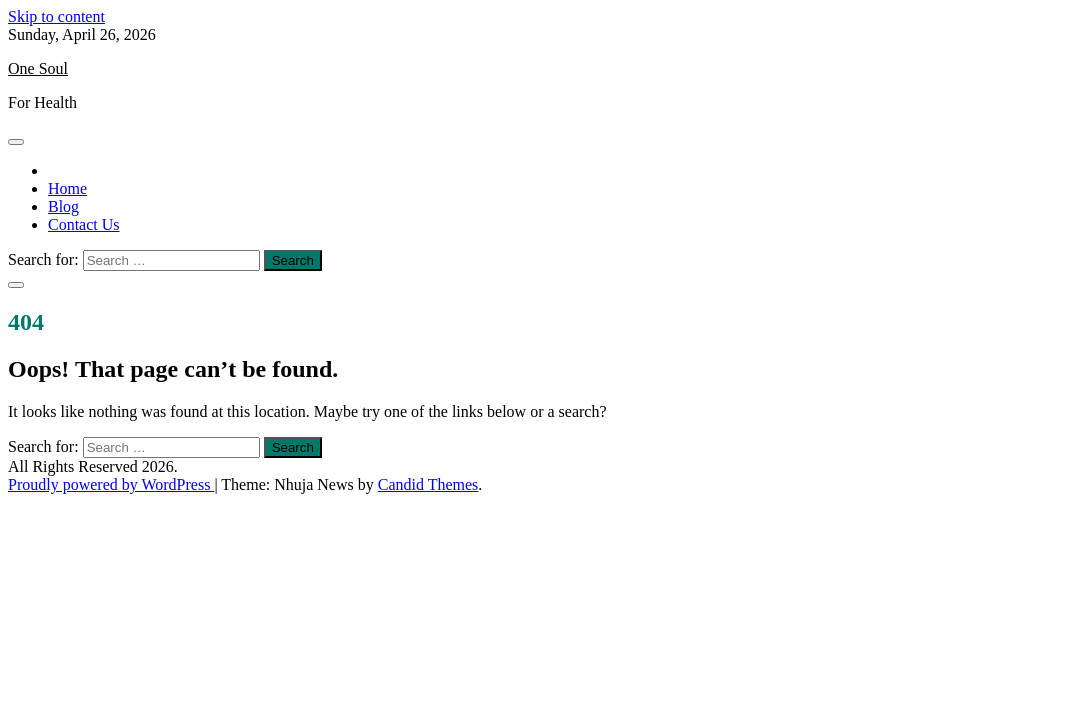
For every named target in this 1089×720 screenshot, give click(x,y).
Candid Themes (428, 484)
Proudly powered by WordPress (111, 484)
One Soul (38, 68)
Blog (63, 206)
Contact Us (84, 224)
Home (67, 188)
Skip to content (56, 16)
